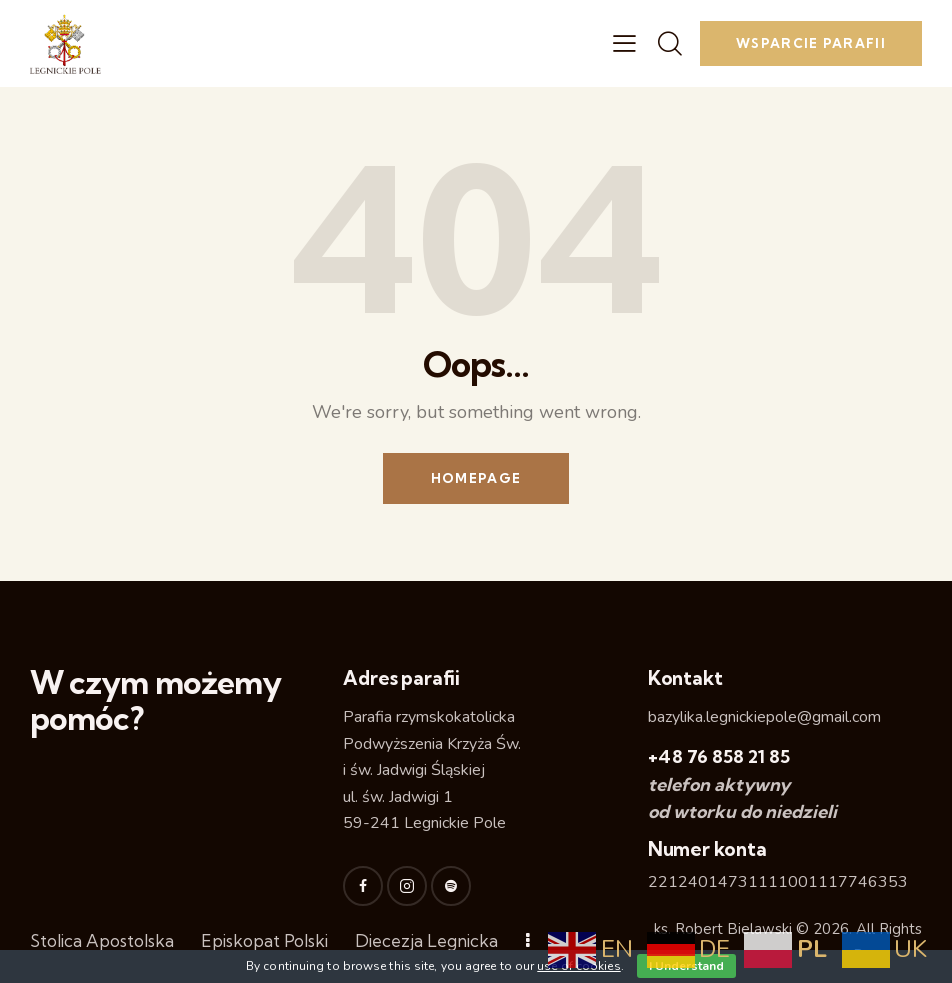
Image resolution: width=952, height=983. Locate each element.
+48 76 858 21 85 (719, 756)
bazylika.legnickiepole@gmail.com (764, 717)
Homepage (476, 478)
